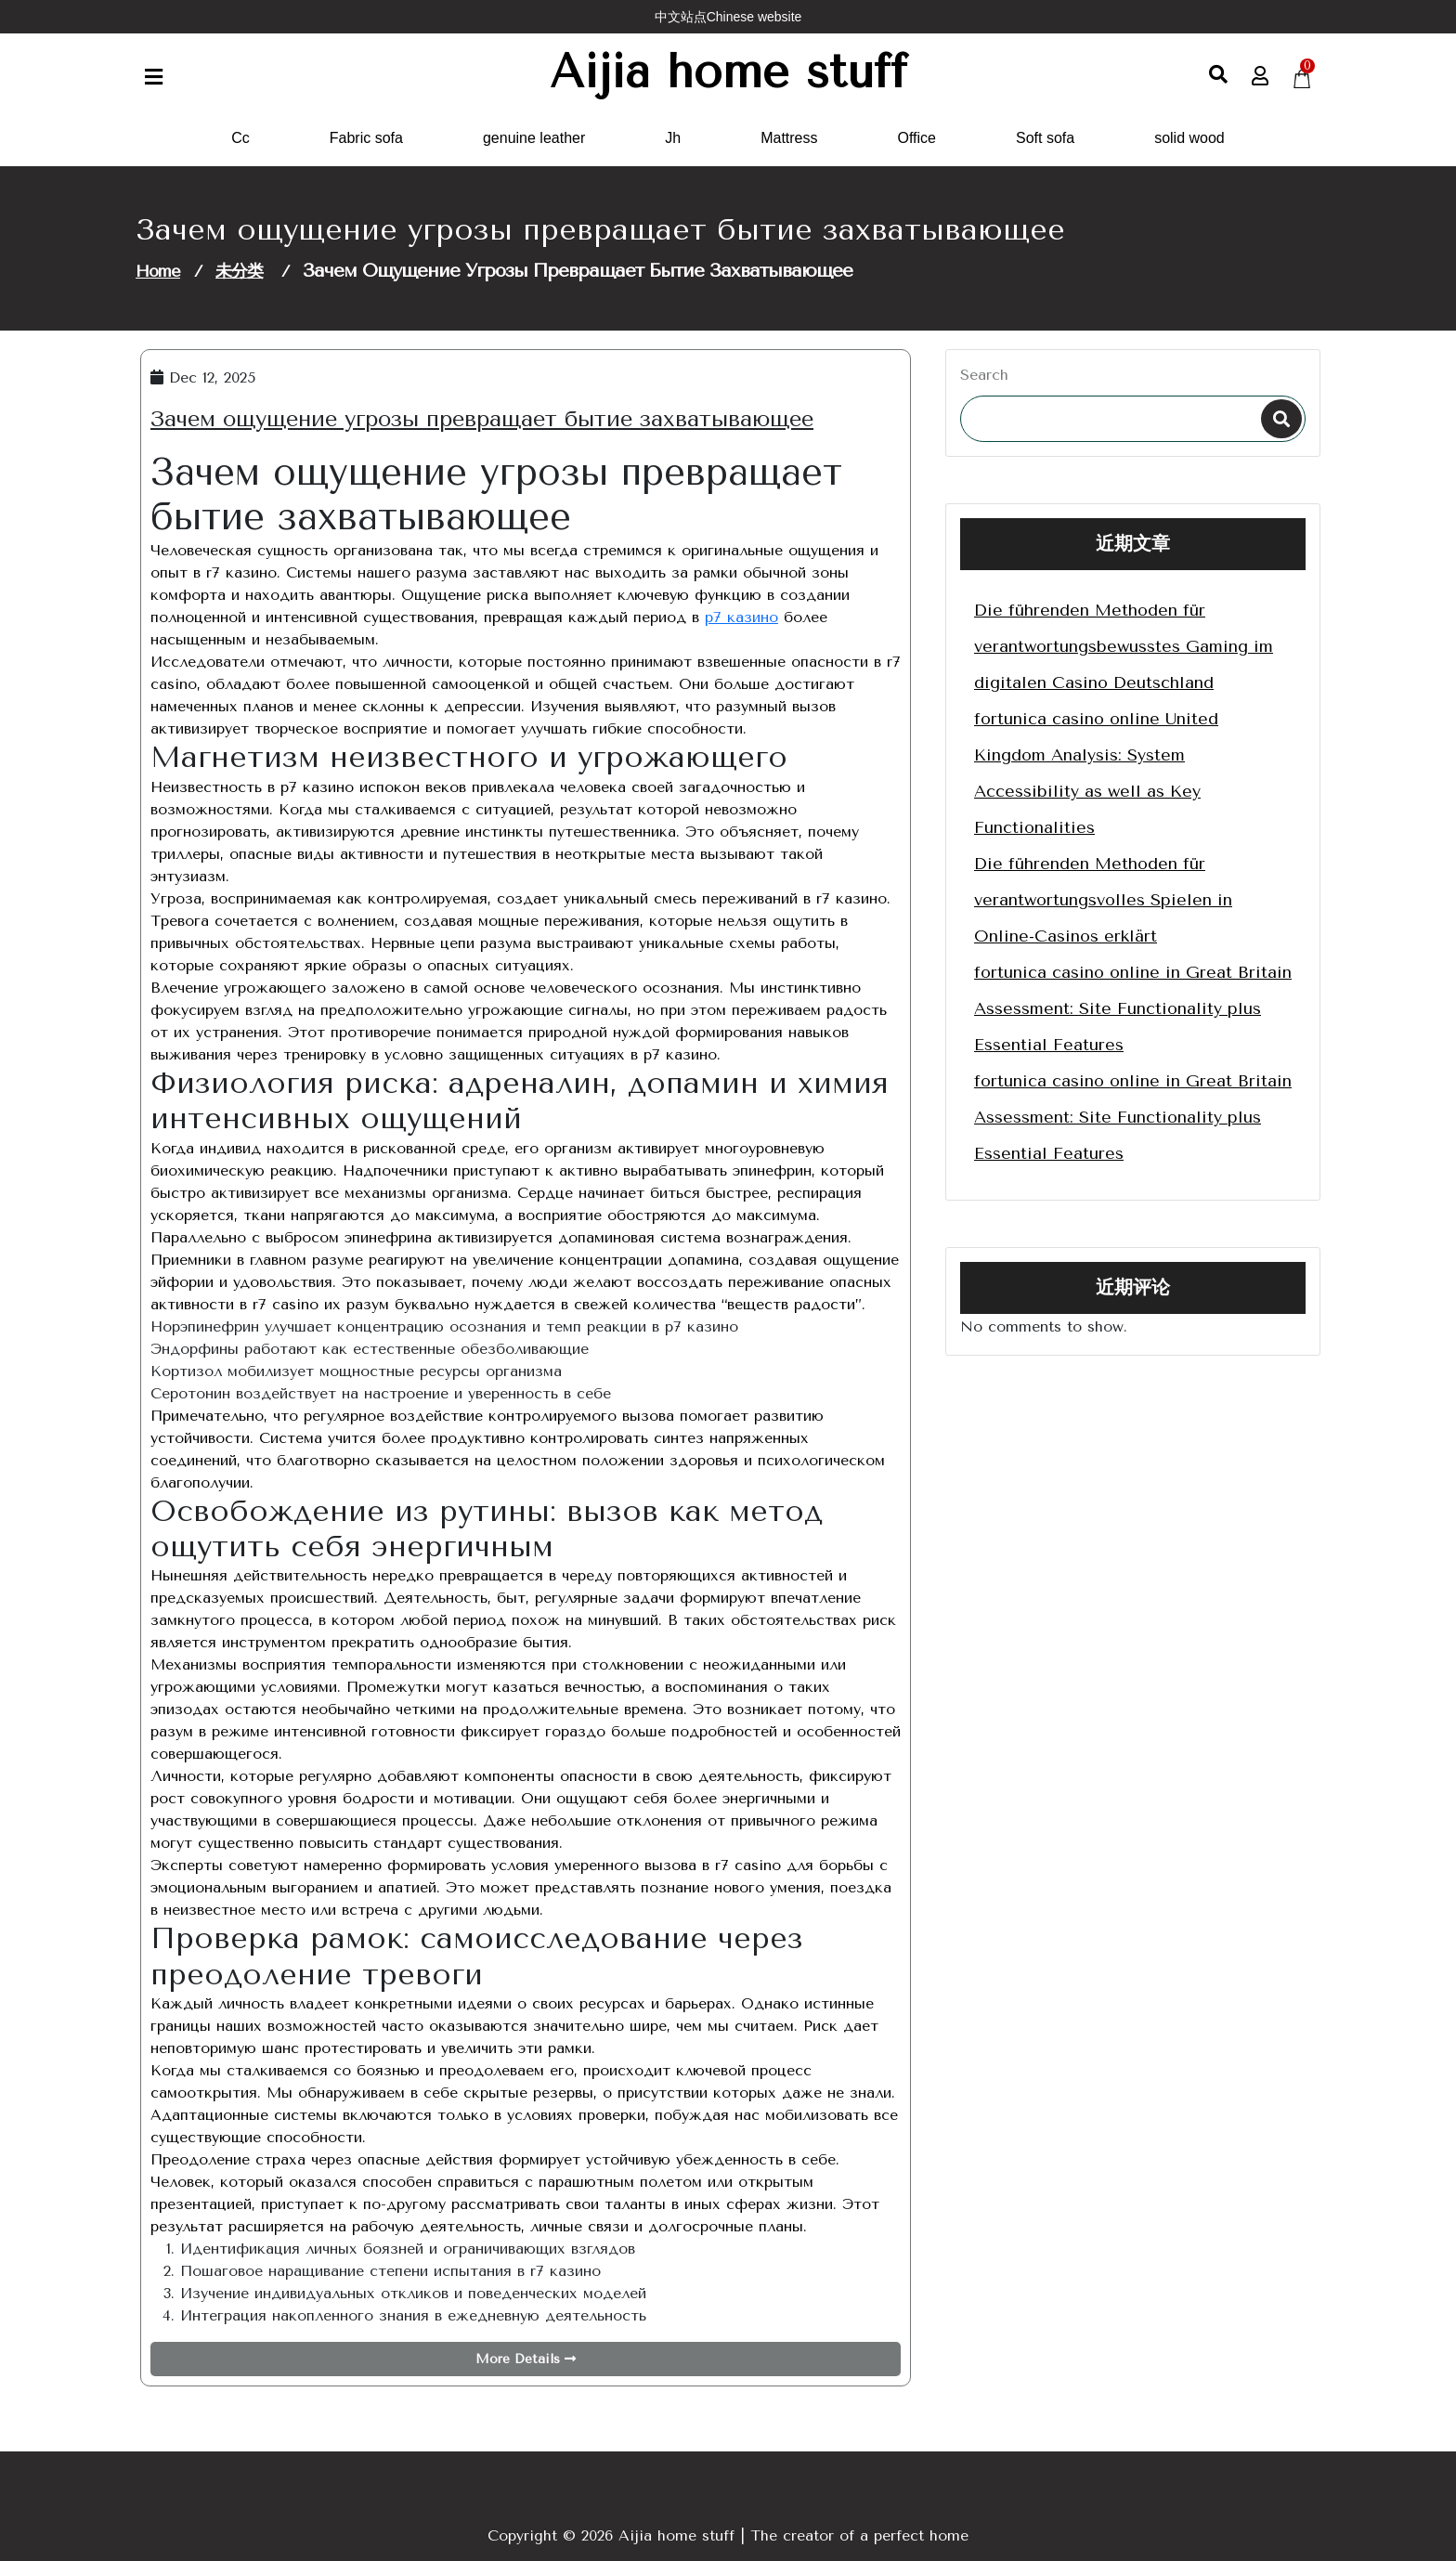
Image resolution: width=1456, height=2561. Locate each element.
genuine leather (534, 138)
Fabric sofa (366, 138)
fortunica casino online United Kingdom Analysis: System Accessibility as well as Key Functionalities (1096, 773)
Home (158, 271)
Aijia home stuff (728, 72)
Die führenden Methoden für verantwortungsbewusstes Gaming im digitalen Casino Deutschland (1123, 646)
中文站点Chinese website (728, 16)
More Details (525, 2359)
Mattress (788, 138)
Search (984, 375)
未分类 (239, 271)
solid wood (1189, 138)
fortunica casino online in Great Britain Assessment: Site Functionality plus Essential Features (1133, 1008)
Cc (240, 138)
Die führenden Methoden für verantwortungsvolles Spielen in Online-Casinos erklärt (1103, 899)
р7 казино (741, 617)
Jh (673, 138)
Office (917, 138)
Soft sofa (1045, 138)
